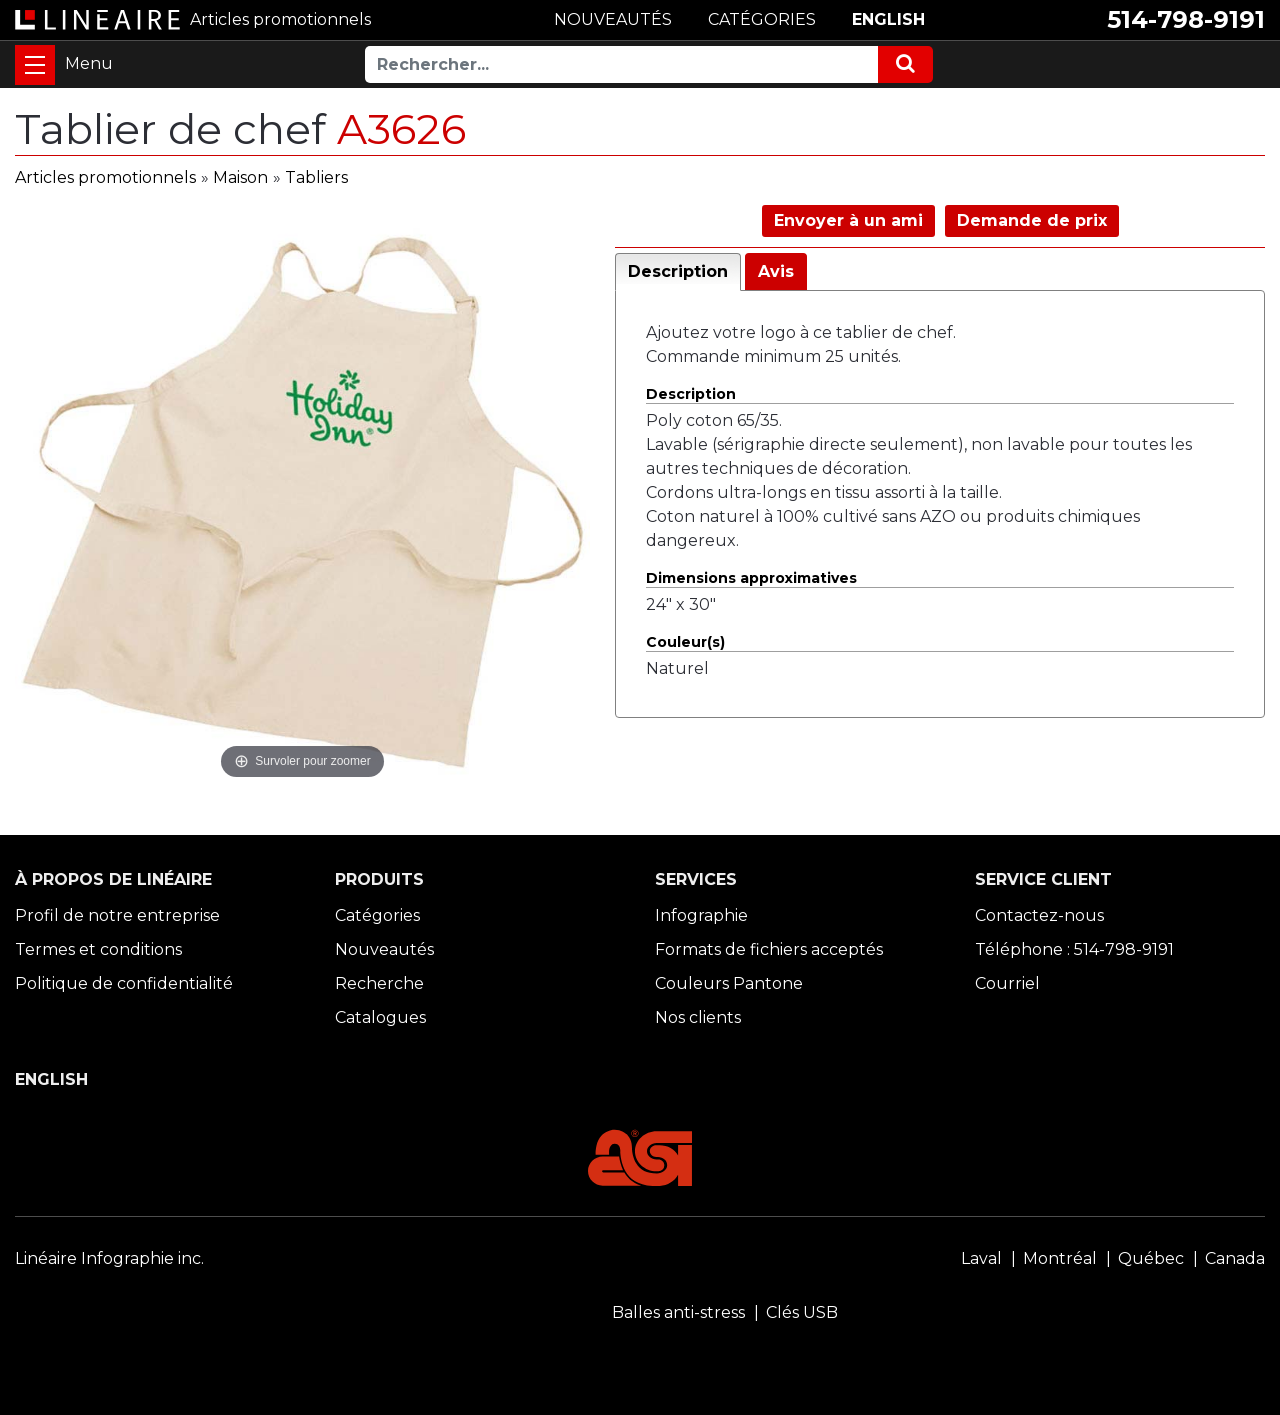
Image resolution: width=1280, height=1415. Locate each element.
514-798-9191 (1186, 19)
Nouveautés (384, 949)
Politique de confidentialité (124, 983)
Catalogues (380, 1017)
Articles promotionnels (105, 177)
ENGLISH (888, 19)
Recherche (379, 983)
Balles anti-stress (678, 1312)
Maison (240, 177)
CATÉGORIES (762, 19)
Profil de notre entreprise (117, 915)
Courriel (1007, 983)
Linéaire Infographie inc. (109, 1258)
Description (678, 271)
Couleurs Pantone (729, 983)
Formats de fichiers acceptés (769, 949)
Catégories (377, 915)
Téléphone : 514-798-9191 (1074, 949)
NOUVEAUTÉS (613, 19)
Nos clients (698, 1017)
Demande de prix (1032, 220)
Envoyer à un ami (848, 220)
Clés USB (802, 1312)
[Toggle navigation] (35, 65)
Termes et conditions (98, 949)
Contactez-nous (1039, 915)
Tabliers (316, 177)
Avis (776, 271)
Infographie (701, 915)
